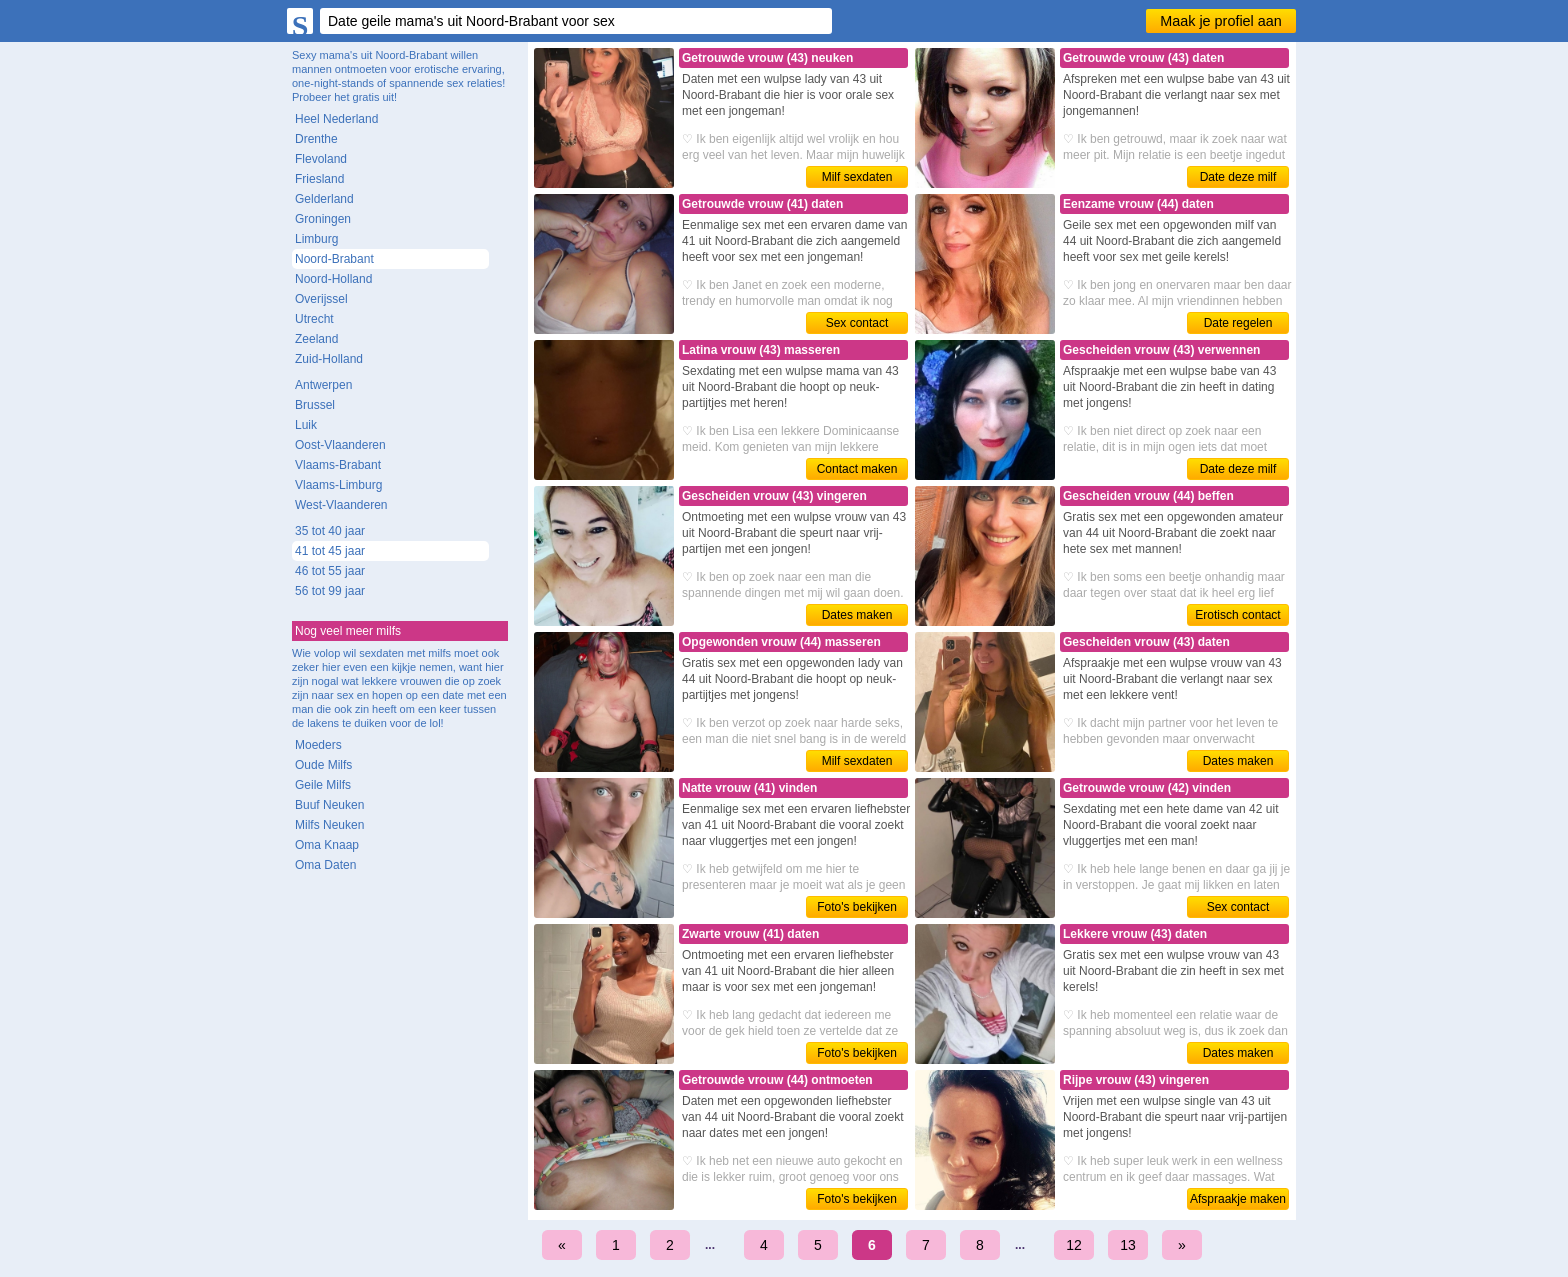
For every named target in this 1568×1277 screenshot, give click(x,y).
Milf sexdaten (857, 177)
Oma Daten (325, 865)
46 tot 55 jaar (330, 571)
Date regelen (1238, 323)
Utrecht (314, 319)
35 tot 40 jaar (330, 531)
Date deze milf (1238, 177)
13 (1128, 1245)
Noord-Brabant (334, 259)
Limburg (316, 239)
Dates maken (857, 615)
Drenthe (316, 139)
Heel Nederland (336, 119)
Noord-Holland (333, 279)
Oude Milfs (323, 765)
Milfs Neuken (329, 825)
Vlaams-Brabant (338, 465)
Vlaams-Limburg (338, 485)
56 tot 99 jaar (330, 591)
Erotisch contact (1237, 615)
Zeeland (316, 339)
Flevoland (321, 159)
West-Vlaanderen (341, 505)
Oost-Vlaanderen (340, 445)
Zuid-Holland (329, 359)
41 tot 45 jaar (330, 551)
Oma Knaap (327, 845)
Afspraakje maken (1238, 1199)
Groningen (323, 219)
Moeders (318, 745)
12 (1074, 1245)
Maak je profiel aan (1221, 21)
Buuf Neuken (329, 805)
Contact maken (857, 469)
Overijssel (321, 299)
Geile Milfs (323, 785)
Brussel (315, 405)
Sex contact (857, 323)
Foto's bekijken (857, 907)
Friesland (319, 179)
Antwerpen (323, 385)
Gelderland (324, 199)
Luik (306, 425)
